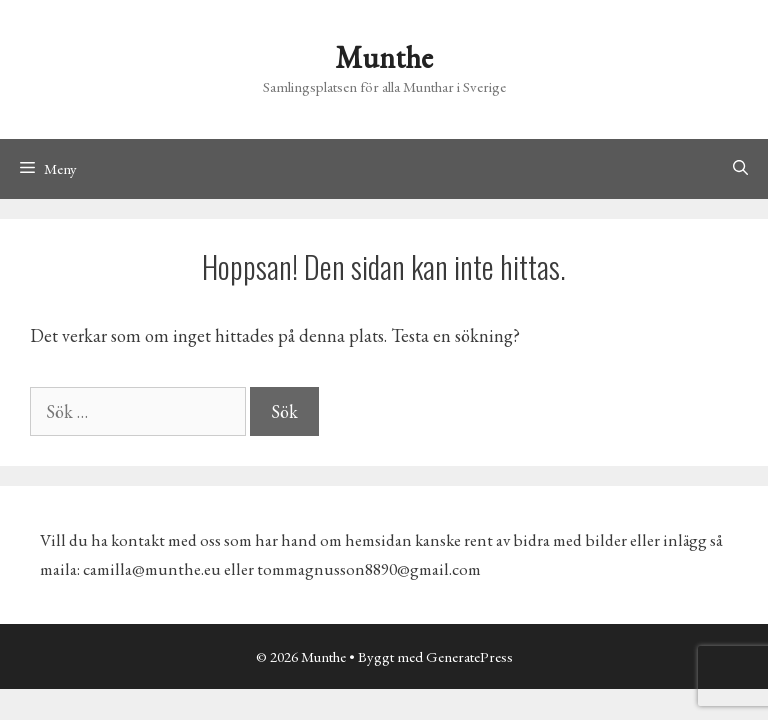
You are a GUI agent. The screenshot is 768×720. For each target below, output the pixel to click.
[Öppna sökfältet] (740, 169)
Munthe (384, 57)
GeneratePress (469, 656)
